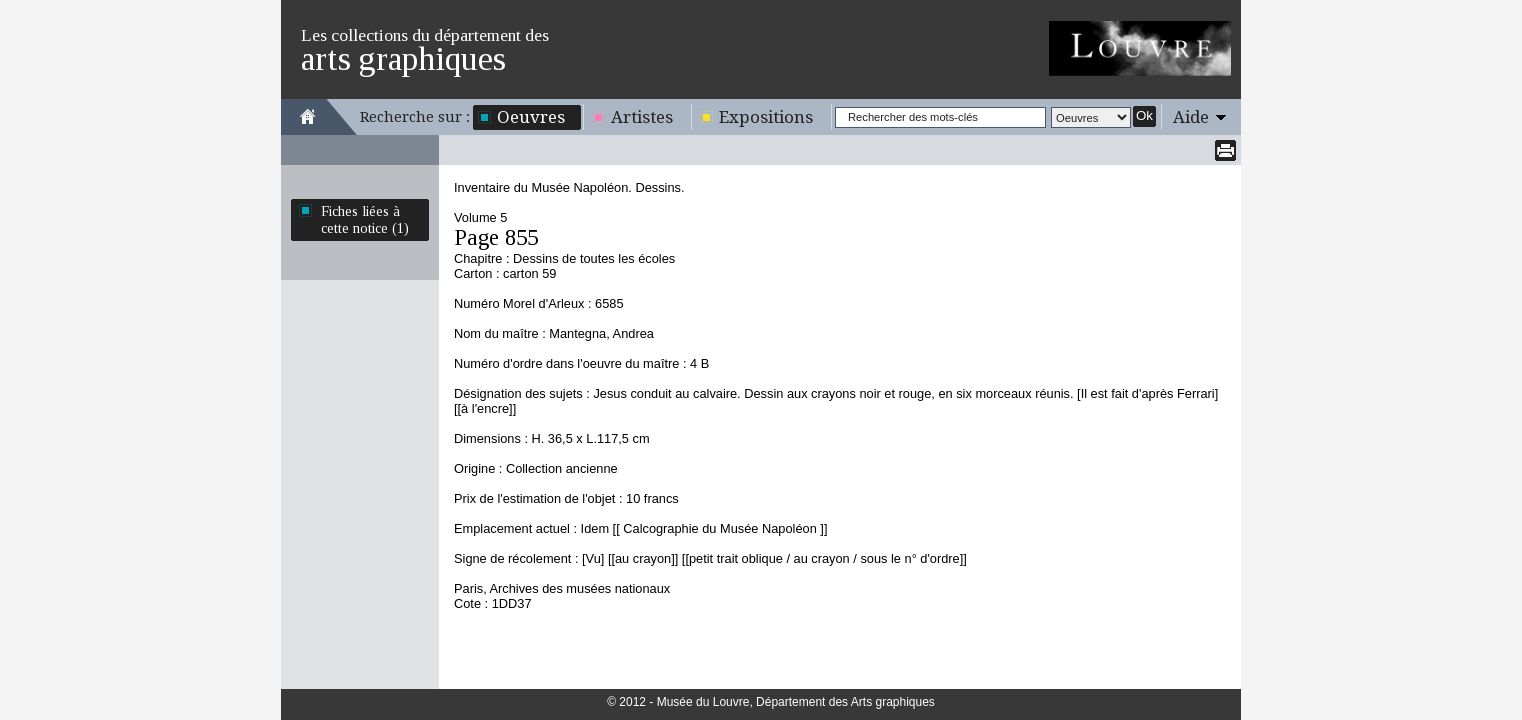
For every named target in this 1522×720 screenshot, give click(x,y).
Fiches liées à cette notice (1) (365, 219)
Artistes (642, 117)
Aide (1191, 117)
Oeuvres (531, 117)
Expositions (766, 117)
